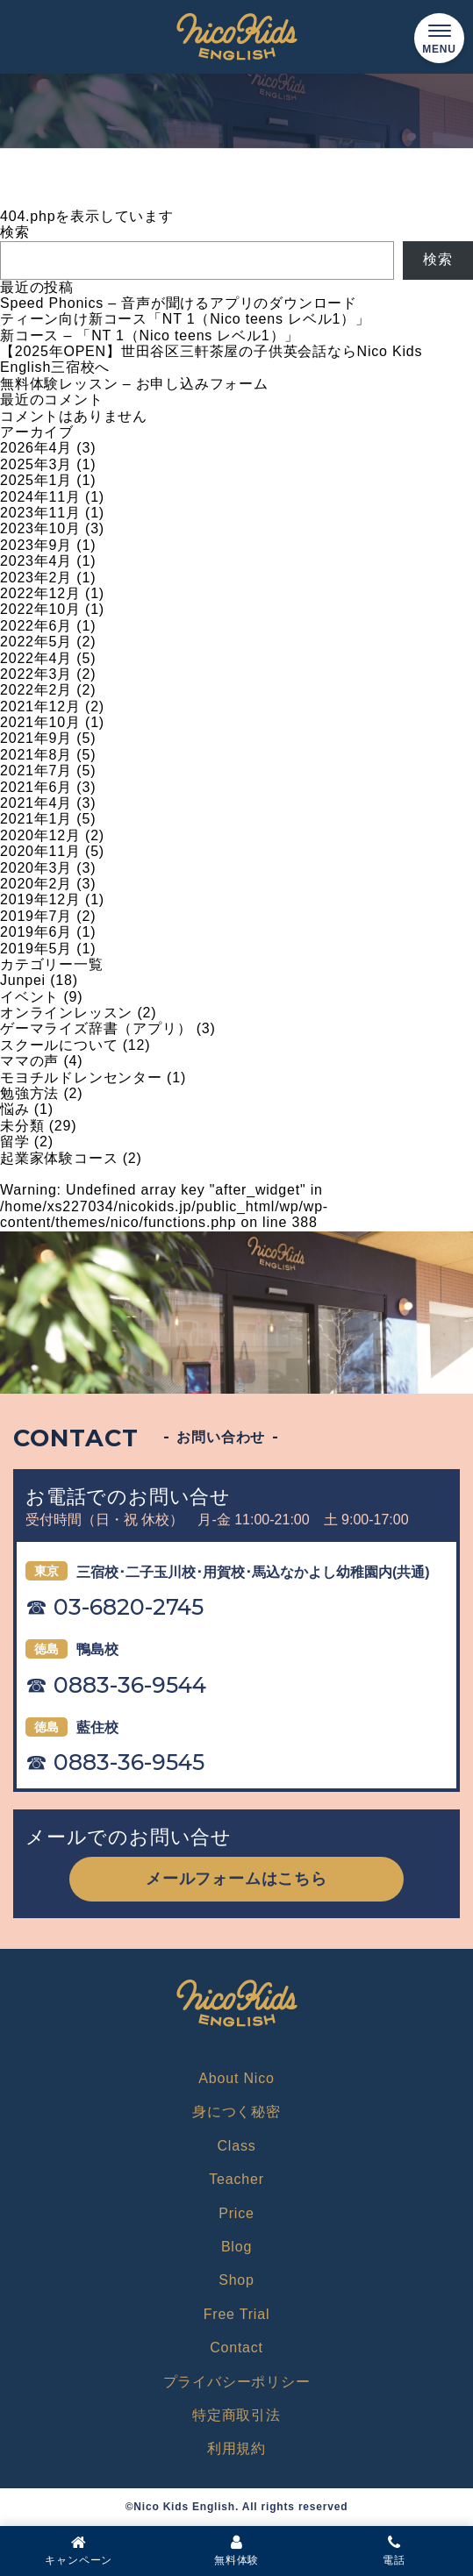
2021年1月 (36, 818)
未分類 (22, 1125)
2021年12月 (40, 706)
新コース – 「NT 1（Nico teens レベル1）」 (149, 335)
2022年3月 (36, 674)
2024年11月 (40, 496)
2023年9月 (36, 545)
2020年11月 (40, 851)
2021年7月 (36, 770)
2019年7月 (36, 916)
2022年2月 (36, 689)
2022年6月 (36, 625)
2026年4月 (36, 447)
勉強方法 (29, 1093)
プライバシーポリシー (237, 2381)
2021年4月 (36, 803)
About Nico (236, 2078)
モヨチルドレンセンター (81, 1077)
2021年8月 (36, 754)
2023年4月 (36, 560)
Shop (236, 2280)
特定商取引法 (236, 2415)
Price (236, 2213)
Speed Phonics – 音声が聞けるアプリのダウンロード (178, 303)
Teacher (236, 2179)
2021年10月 (40, 722)
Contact (236, 2347)
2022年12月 (40, 593)
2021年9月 (36, 738)
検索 (15, 232)
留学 (15, 1141)
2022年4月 (36, 658)
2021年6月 (36, 787)
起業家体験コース (59, 1158)
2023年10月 (40, 528)
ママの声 (29, 1060)
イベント (29, 996)
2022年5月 (36, 641)
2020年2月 (36, 883)
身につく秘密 (236, 2111)
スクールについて (59, 1045)
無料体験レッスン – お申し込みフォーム (134, 383)
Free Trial (237, 2314)
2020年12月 (40, 835)
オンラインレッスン (66, 1012)
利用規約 (236, 2448)
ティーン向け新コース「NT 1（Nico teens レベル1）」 (185, 318)
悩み (15, 1109)
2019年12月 (40, 899)
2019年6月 (36, 931)
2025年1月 (36, 480)
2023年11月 (40, 512)
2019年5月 (36, 948)
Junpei (23, 980)
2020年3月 (36, 867)
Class (236, 2145)
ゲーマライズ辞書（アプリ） (95, 1028)
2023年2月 (36, 577)
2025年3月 (36, 464)
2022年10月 (40, 609)
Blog (236, 2246)
